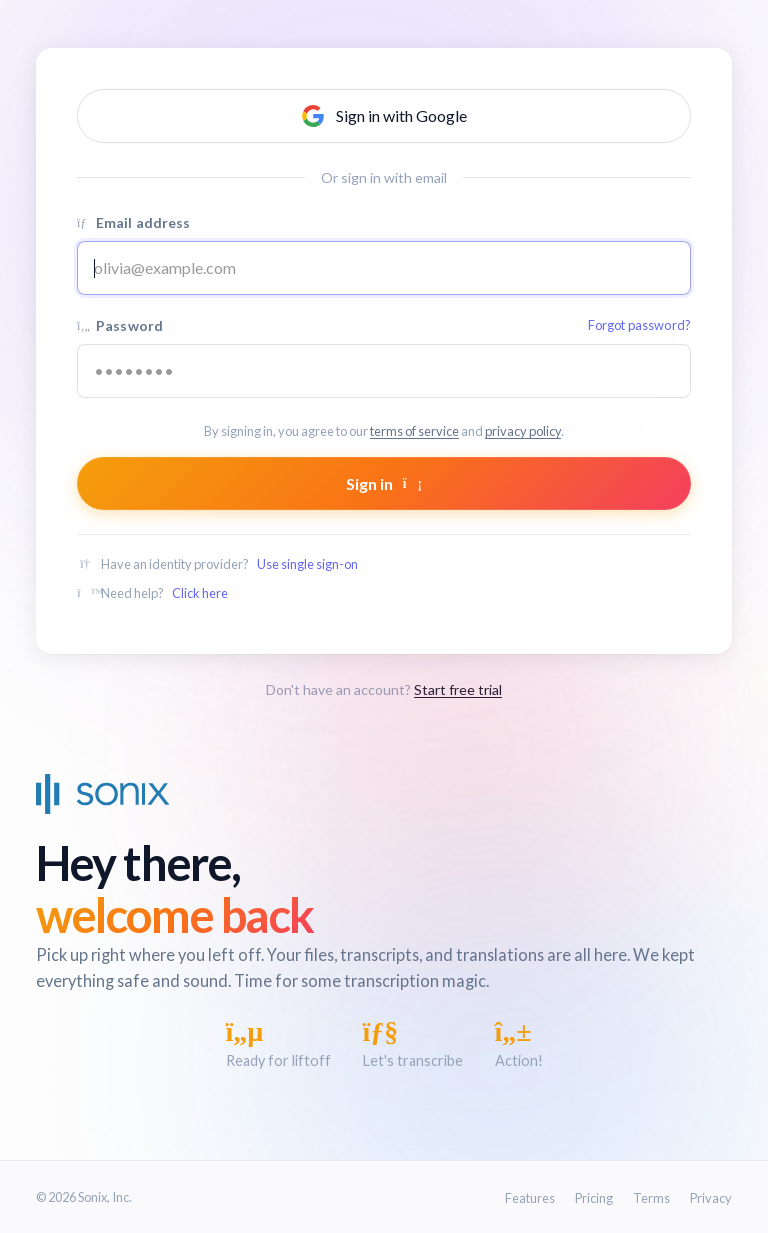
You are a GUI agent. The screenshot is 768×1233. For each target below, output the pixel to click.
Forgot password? (639, 325)
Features (530, 1198)
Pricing (594, 1198)
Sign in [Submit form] (384, 483)
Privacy (711, 1198)
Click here (200, 593)
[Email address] (384, 268)
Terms (651, 1198)
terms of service (414, 431)
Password (384, 325)
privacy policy (523, 431)
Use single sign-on (307, 564)
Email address (134, 222)
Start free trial (458, 689)
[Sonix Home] (103, 794)
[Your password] (384, 371)
